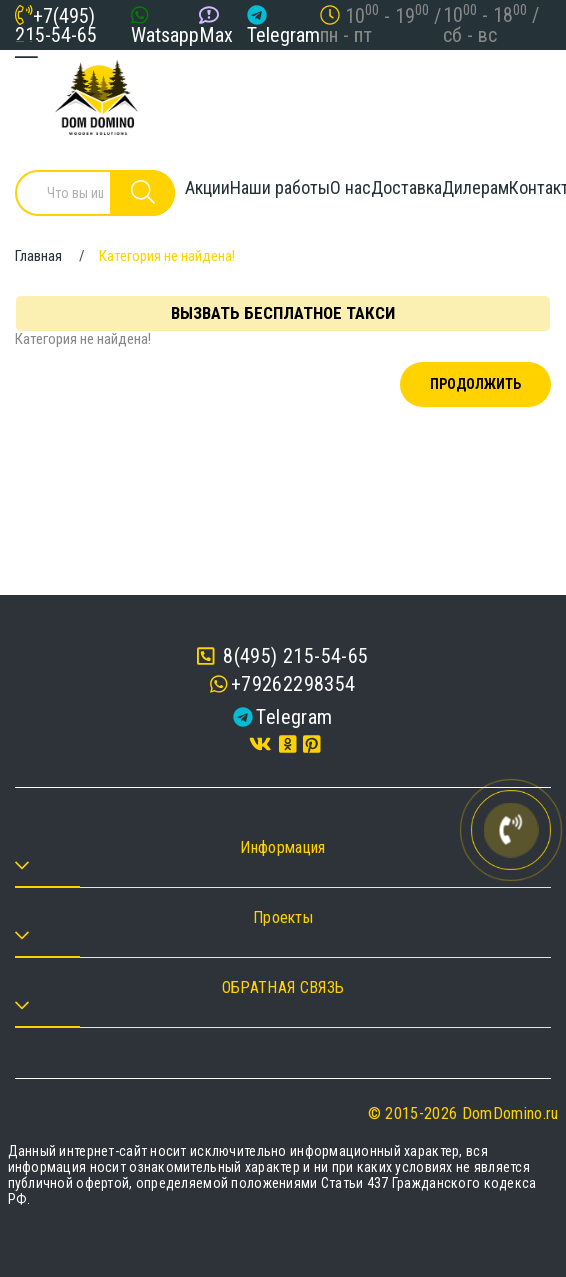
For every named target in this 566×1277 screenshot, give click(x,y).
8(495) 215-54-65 (282, 656)
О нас (350, 187)
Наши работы (280, 187)
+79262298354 (293, 684)
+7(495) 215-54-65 (56, 25)
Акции (207, 187)
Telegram (283, 35)
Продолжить (475, 384)
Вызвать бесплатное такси (283, 313)
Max (216, 35)
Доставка (406, 187)
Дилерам (475, 187)
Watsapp (165, 35)
